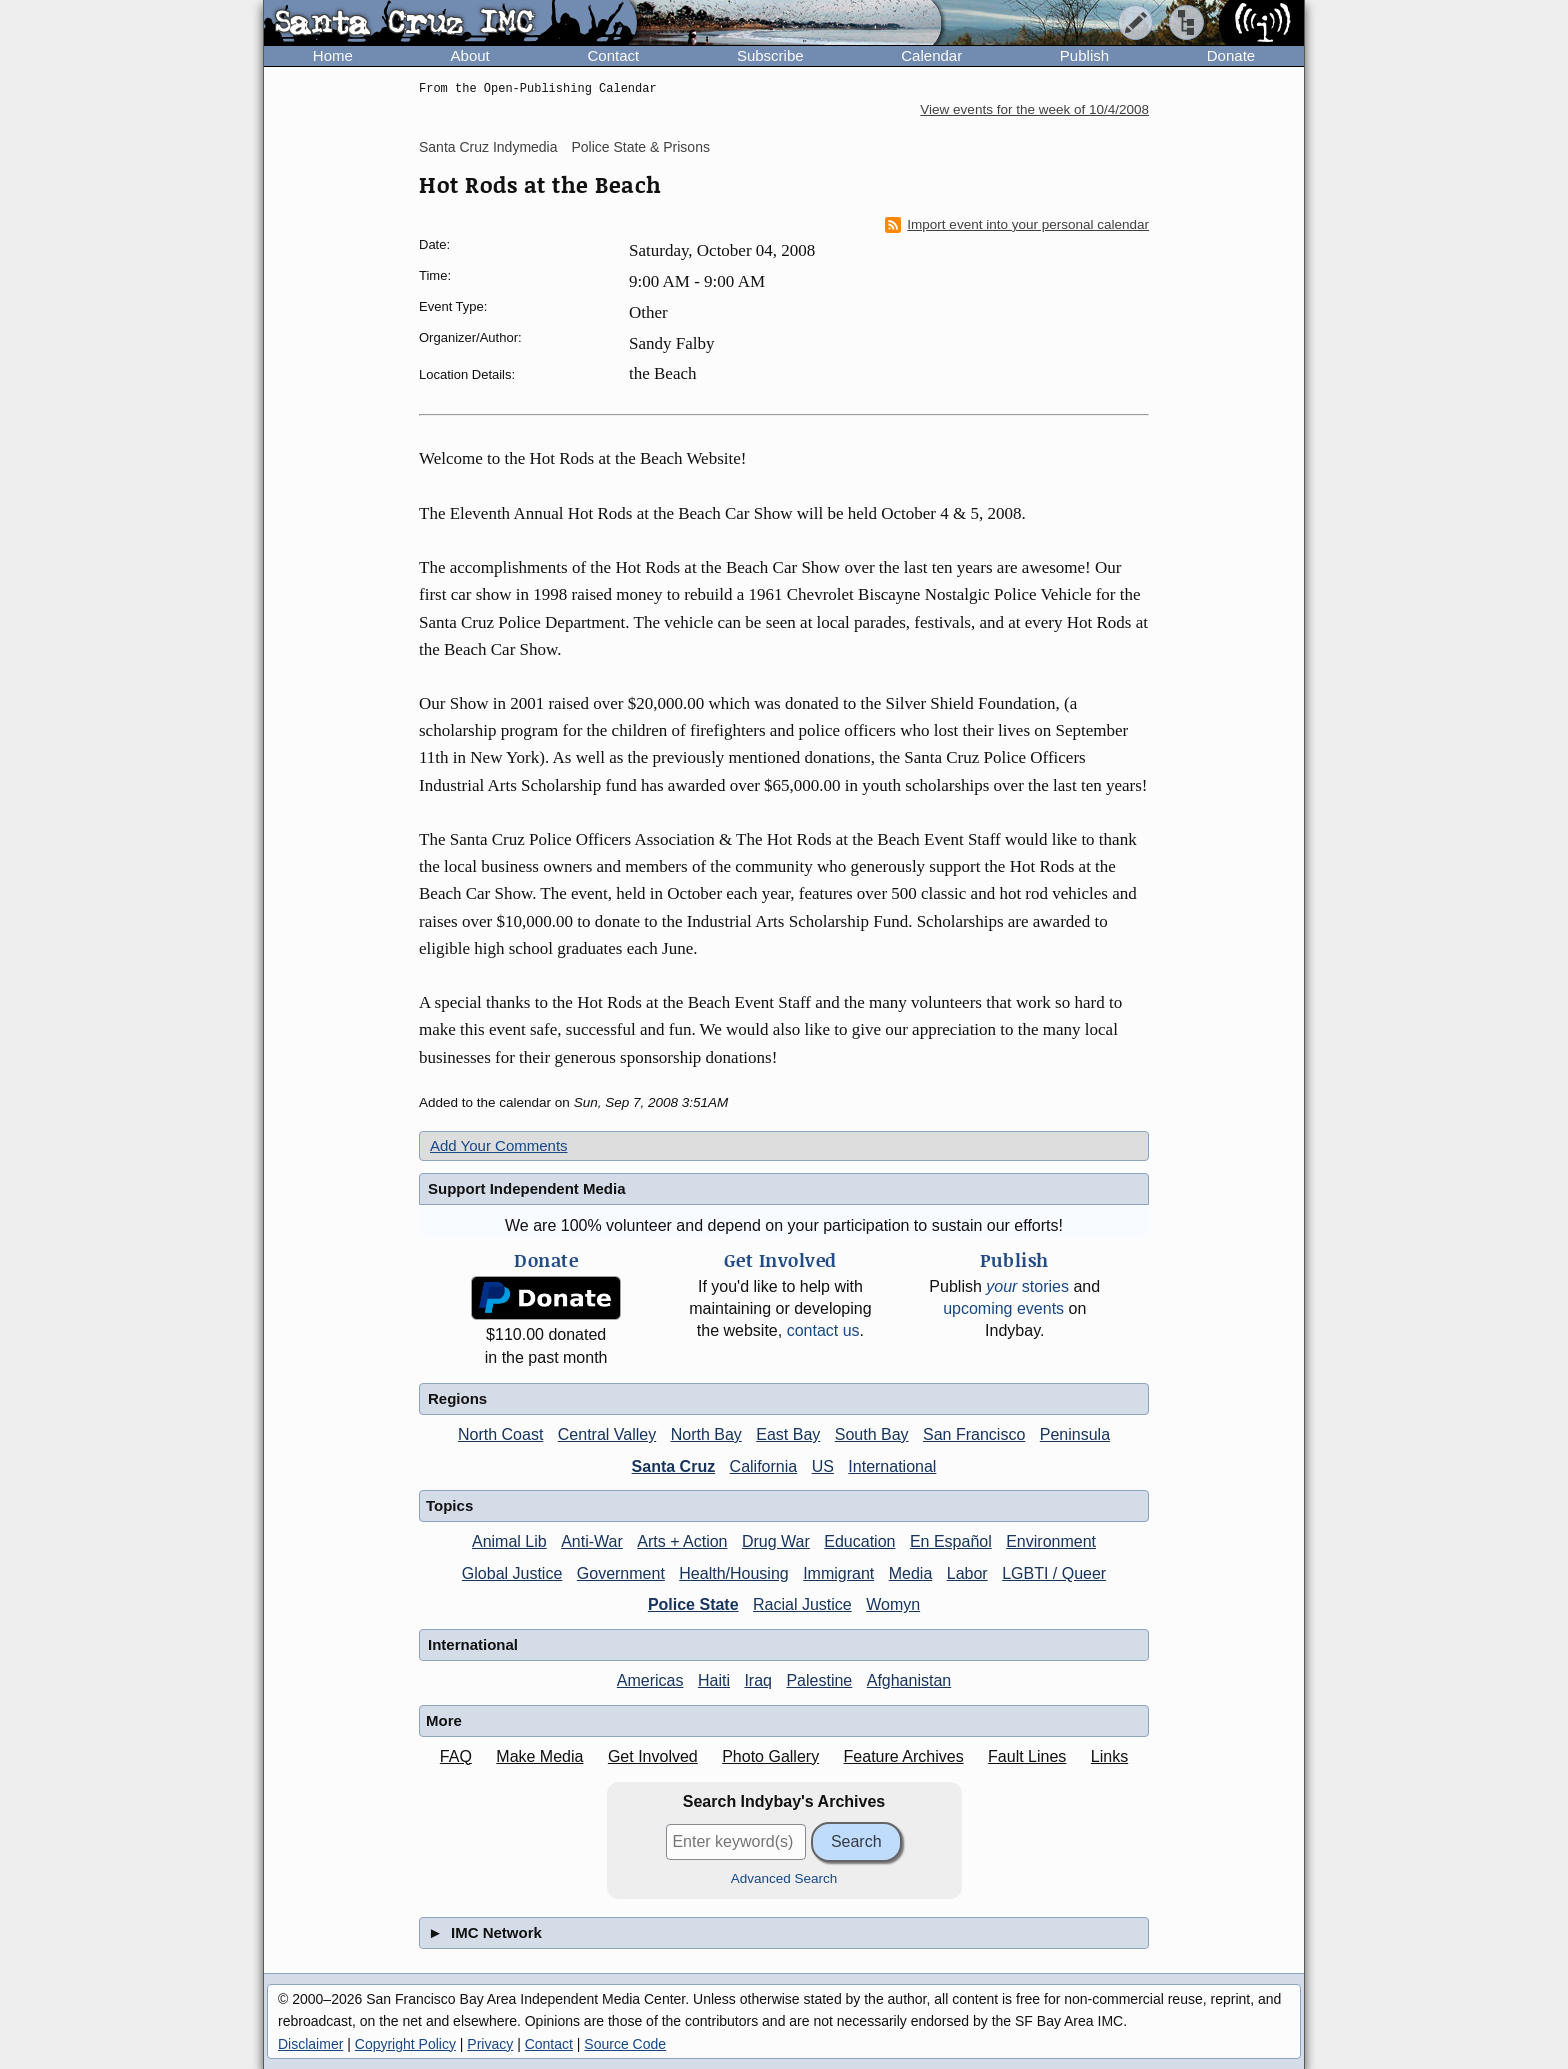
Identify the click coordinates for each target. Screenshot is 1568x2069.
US (823, 1466)
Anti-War (592, 1541)
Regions (457, 1398)
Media (911, 1573)
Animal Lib (509, 1541)
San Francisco (974, 1434)
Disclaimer (310, 2044)
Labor (967, 1573)
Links (1109, 1756)
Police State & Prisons (640, 147)
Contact (613, 55)
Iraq (758, 1680)
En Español (951, 1541)
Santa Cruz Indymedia (488, 147)
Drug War (776, 1541)
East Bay (788, 1434)
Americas (650, 1680)
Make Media (539, 1756)
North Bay (706, 1434)
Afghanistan (909, 1680)
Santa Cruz (674, 1466)
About (470, 55)
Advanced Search (784, 1878)
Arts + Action (682, 1541)
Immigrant (838, 1573)
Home (333, 55)
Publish (1084, 55)
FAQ (456, 1756)
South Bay (872, 1434)
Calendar (931, 55)
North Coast (500, 1434)
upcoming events (1003, 1308)
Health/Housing (733, 1573)
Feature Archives (904, 1756)
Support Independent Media (527, 1188)
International (892, 1466)
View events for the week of (1034, 109)
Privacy (490, 2044)
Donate (1231, 55)
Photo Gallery (770, 1756)
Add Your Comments (499, 1145)
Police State (693, 1604)
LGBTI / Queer (1054, 1573)
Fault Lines (1027, 1756)
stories (1027, 1286)
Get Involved (653, 1756)
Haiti (714, 1680)
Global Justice (512, 1573)
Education (859, 1541)
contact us (823, 1330)
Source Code (625, 2044)
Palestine (819, 1680)
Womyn (893, 1604)
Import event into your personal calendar (1017, 225)
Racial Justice (802, 1604)
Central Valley (607, 1434)
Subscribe (770, 55)
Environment (1051, 1541)
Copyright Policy (405, 2044)
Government (621, 1573)
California (764, 1466)
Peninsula (1075, 1434)
